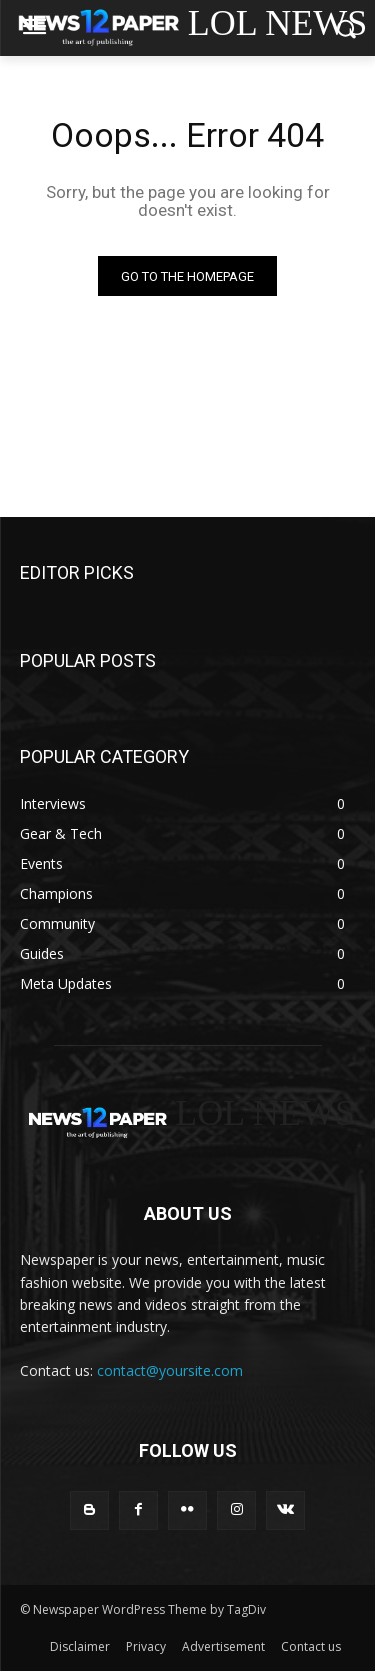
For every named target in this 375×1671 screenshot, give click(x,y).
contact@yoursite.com (170, 1370)
